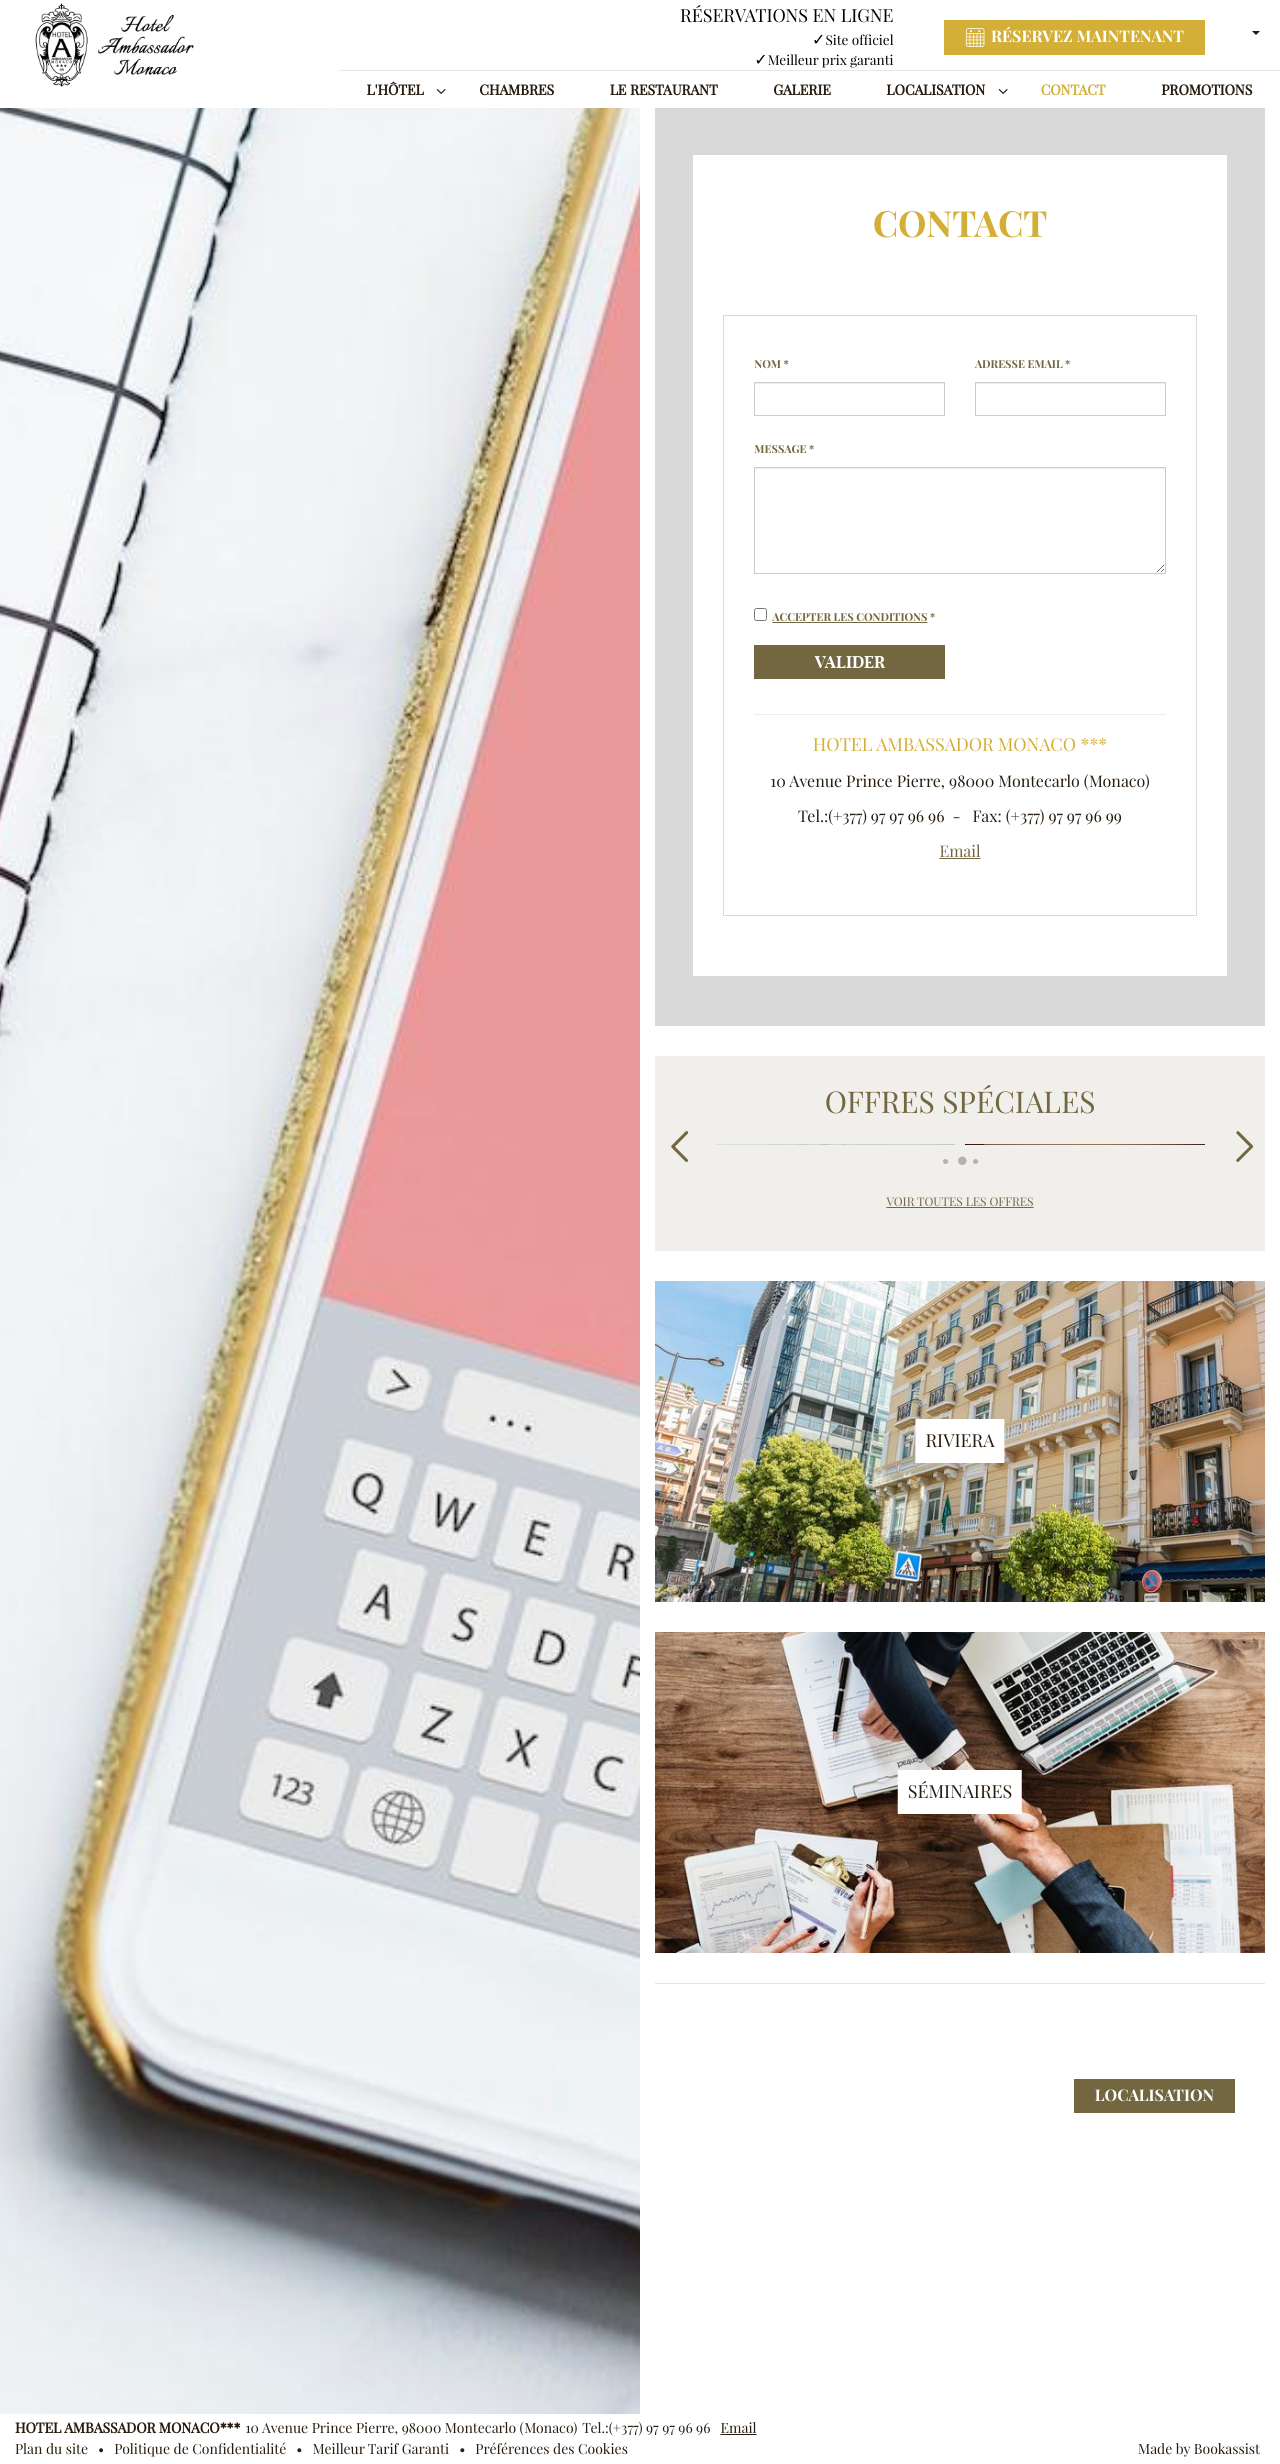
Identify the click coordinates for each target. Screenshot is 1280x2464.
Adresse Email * (1022, 364)
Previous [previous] (677, 1145)
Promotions (1206, 90)
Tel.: (646, 2428)
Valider (850, 662)
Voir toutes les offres (959, 1202)
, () (411, 2428)
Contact (1073, 90)
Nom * (771, 364)
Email (959, 852)
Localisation (935, 90)
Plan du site (51, 2449)
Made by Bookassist (1199, 2449)
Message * (784, 449)
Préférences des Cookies (551, 2449)
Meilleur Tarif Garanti (381, 2449)
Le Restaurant (664, 90)
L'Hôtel (395, 90)
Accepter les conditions (849, 617)
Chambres (516, 90)
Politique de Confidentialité (200, 2449)
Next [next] (1242, 1145)
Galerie (801, 90)
